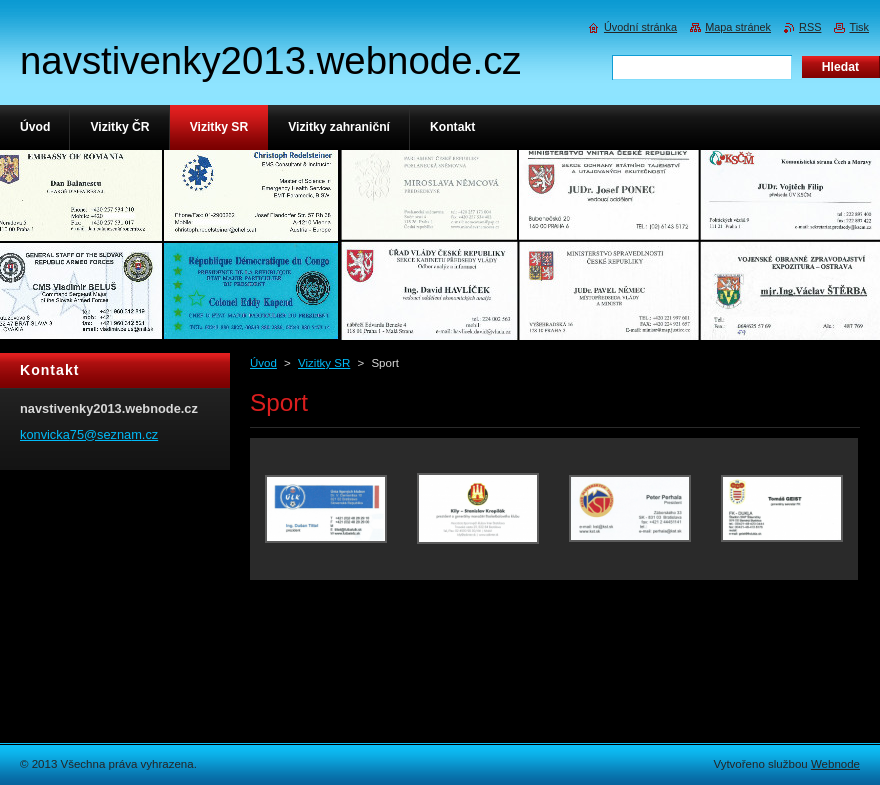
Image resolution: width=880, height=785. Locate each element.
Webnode (835, 764)
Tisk (859, 27)
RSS (810, 27)
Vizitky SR (324, 363)
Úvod (263, 363)
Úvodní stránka (640, 27)
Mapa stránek (738, 27)
